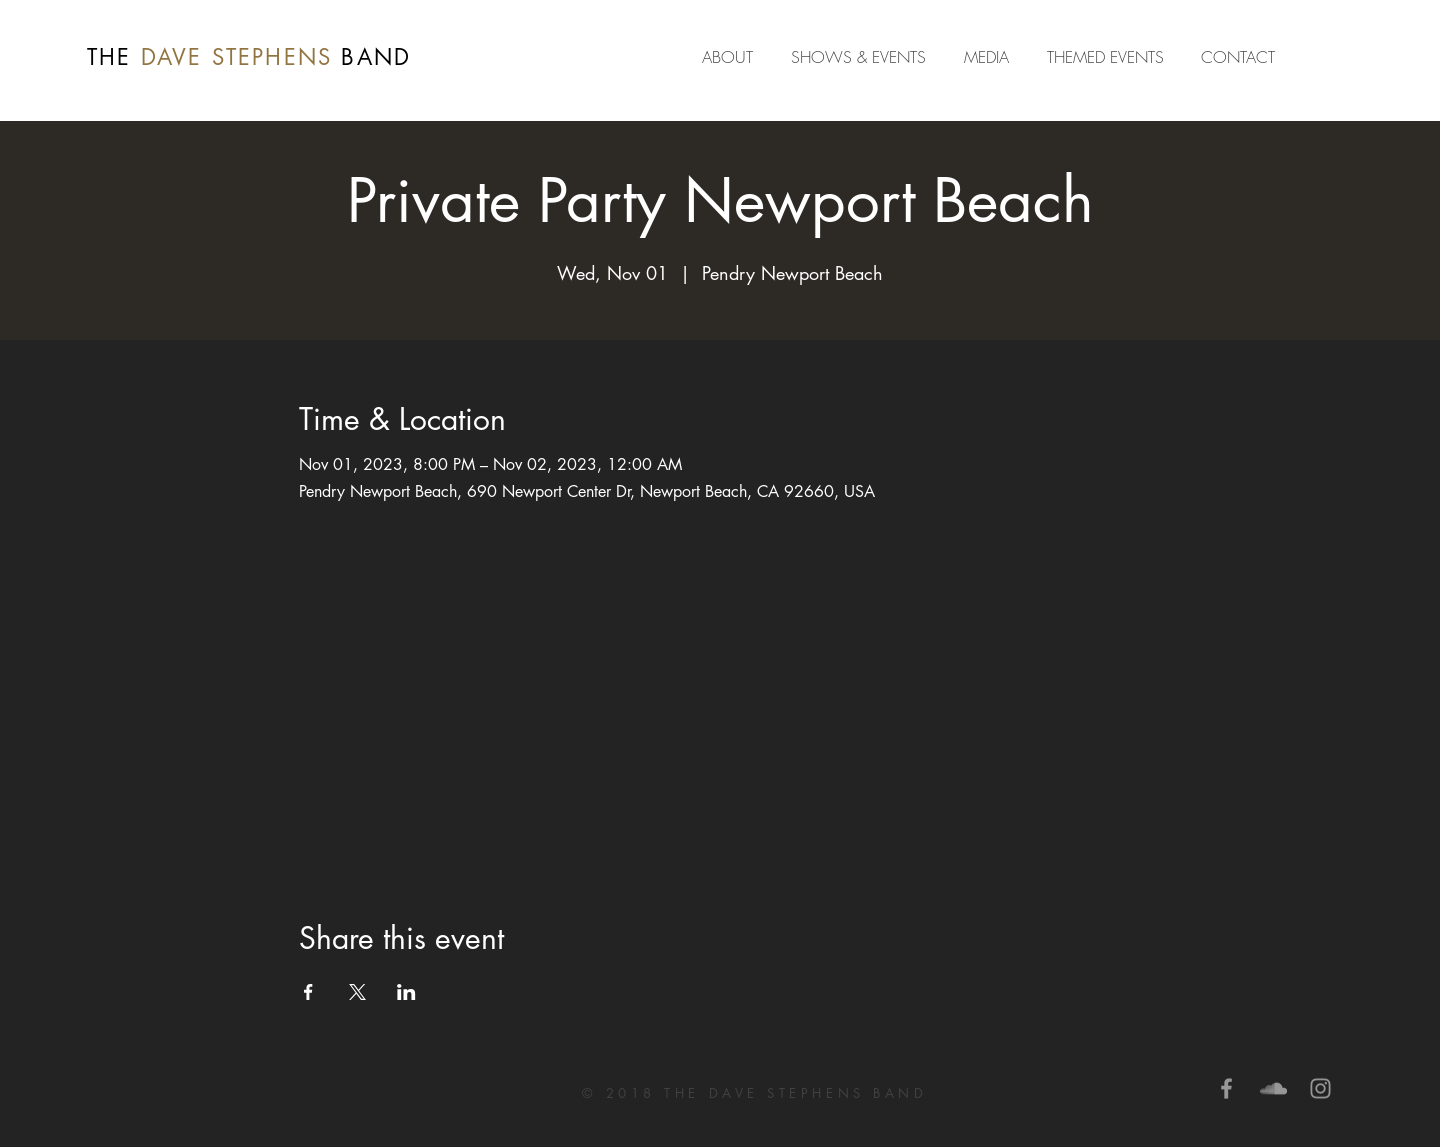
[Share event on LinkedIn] (406, 992)
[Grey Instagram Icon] (1320, 1088)
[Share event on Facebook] (308, 992)
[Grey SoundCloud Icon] (1273, 1088)
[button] (990, 57)
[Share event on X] (357, 992)
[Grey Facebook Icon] (1226, 1088)
